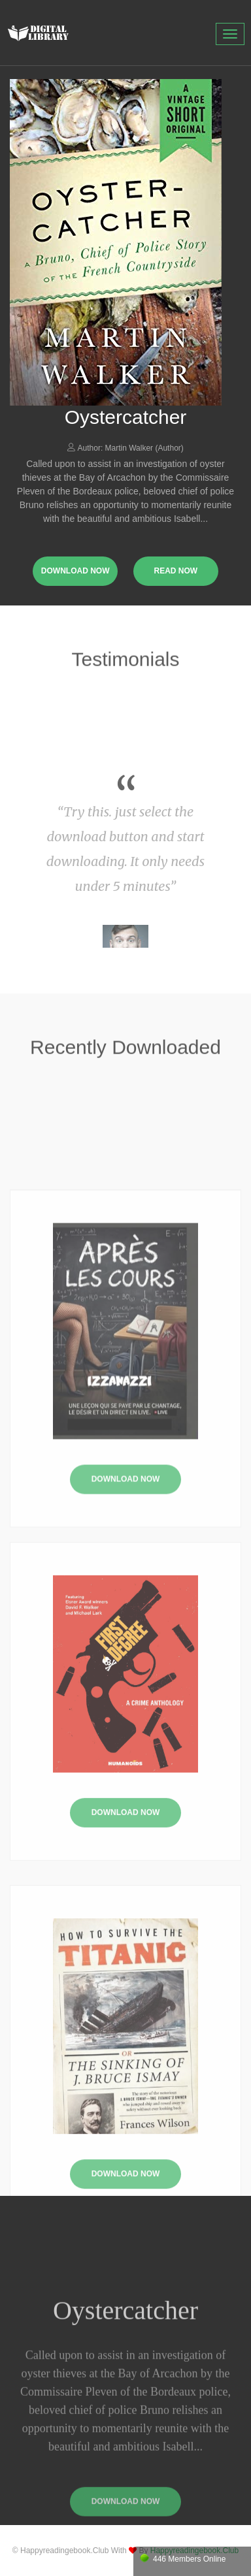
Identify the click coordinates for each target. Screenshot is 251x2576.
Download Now (126, 1558)
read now (175, 570)
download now (75, 570)
